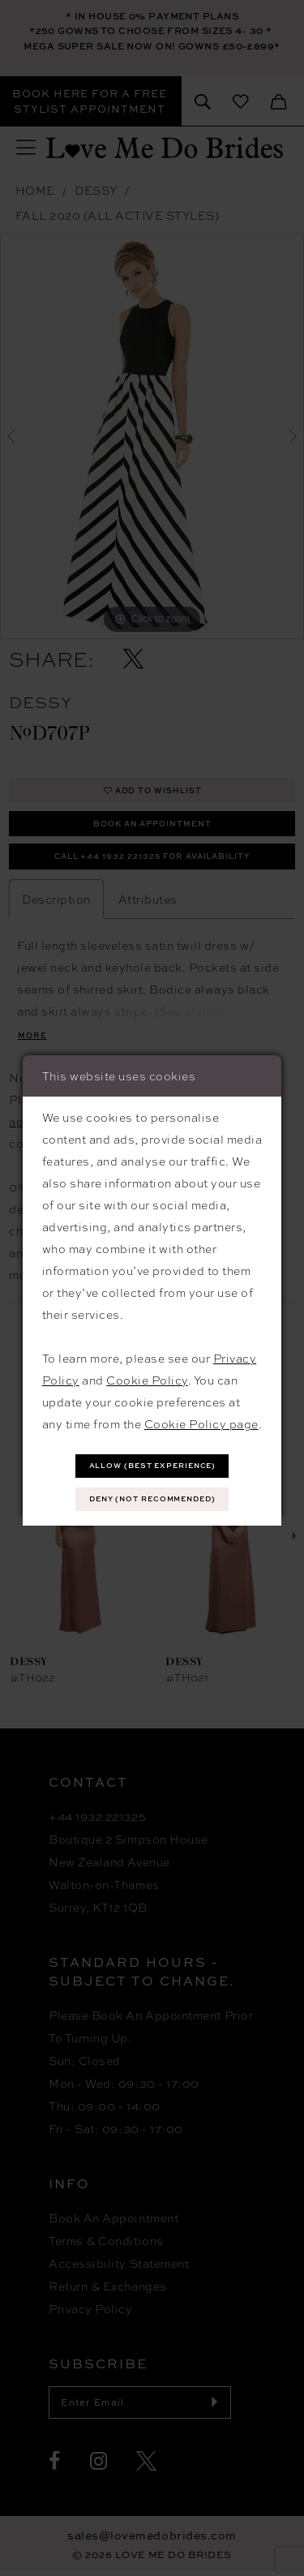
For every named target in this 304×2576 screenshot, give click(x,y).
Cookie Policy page (201, 1422)
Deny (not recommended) (153, 1499)
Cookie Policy (147, 1378)
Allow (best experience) (153, 1464)
